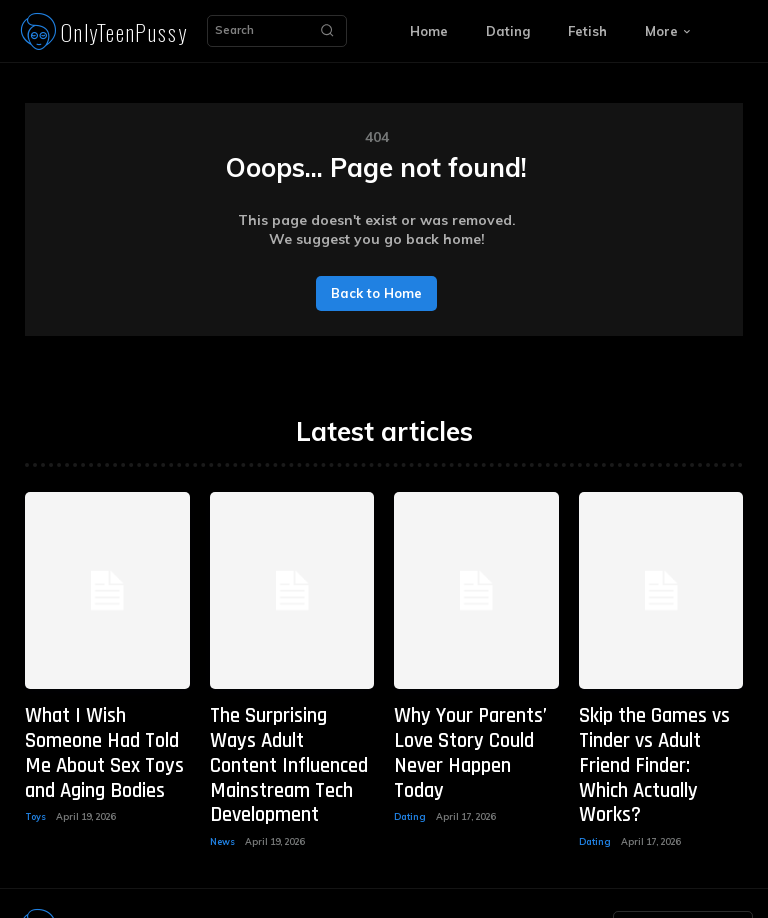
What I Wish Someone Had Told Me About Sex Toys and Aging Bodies (103, 732)
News (222, 794)
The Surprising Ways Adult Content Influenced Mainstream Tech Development (288, 742)
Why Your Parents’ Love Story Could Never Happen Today (471, 732)
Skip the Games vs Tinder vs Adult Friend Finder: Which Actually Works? (653, 742)
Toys (35, 775)
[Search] (327, 31)
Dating (410, 775)
